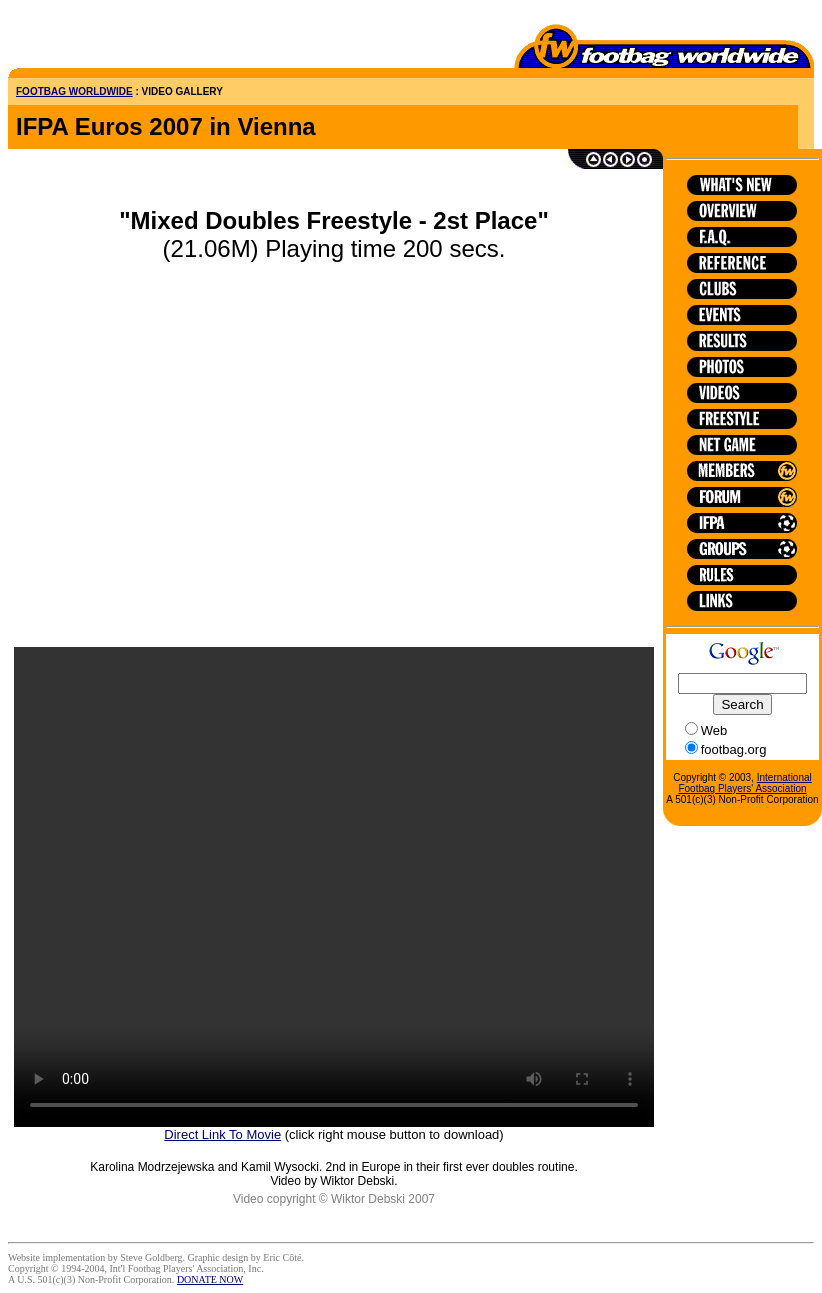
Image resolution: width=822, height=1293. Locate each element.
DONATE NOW (210, 1279)
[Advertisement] (125, 38)
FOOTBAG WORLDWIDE (74, 91)
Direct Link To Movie (222, 1134)
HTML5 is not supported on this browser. (334, 887)
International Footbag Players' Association (744, 783)
